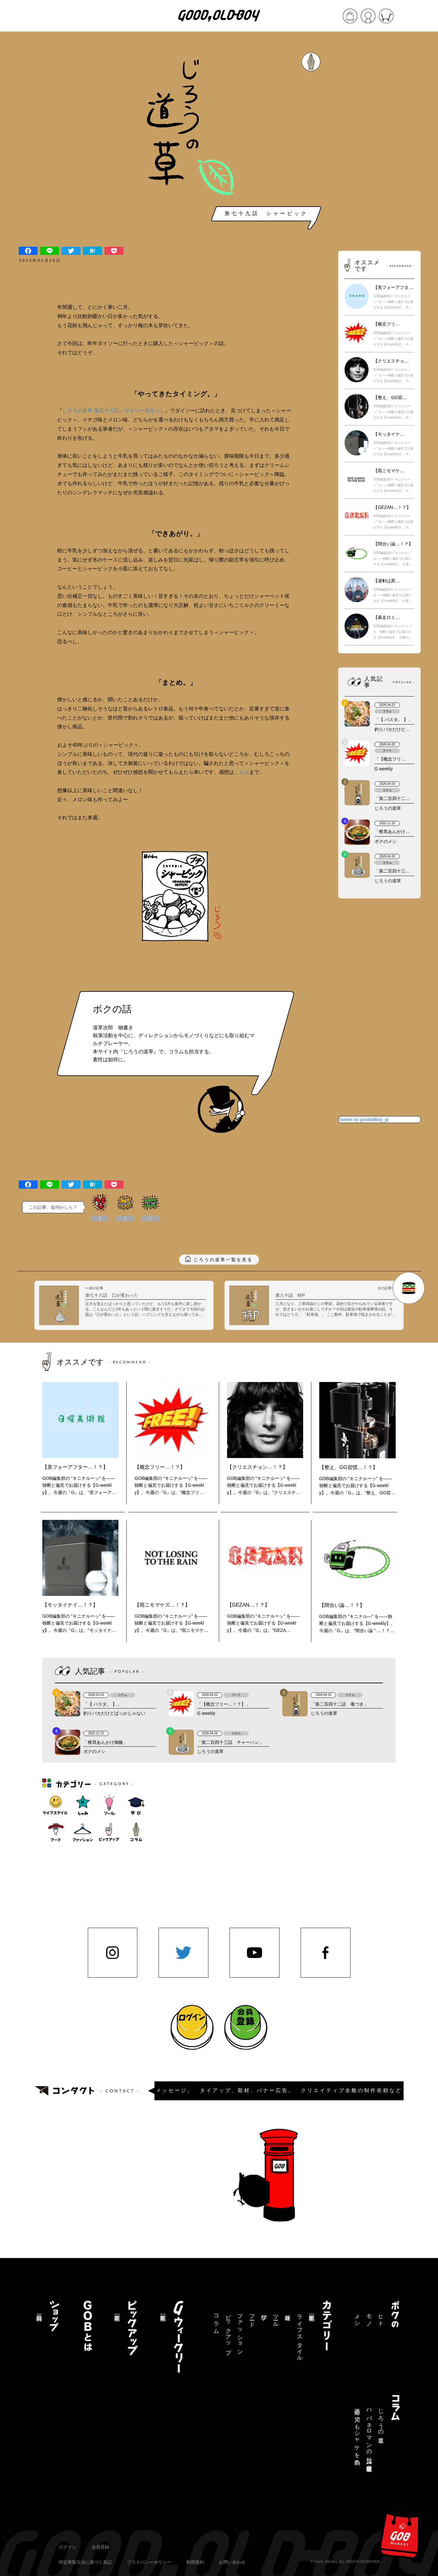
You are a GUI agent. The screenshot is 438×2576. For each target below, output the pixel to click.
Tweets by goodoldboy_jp (363, 1119)
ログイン (67, 2547)
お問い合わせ (232, 2562)
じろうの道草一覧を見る (223, 1259)
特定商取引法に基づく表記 (85, 2562)
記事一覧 (312, 2311)
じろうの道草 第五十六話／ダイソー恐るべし (113, 410)
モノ (369, 2317)
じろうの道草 (381, 2419)
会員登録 (100, 2547)
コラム (216, 2320)
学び (264, 2314)
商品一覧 (39, 2311)
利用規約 (195, 2562)
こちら (241, 772)
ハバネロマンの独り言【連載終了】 (369, 2434)
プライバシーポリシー (149, 2562)
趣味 (288, 2310)
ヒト (381, 2317)
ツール (276, 2317)
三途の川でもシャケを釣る (357, 2434)
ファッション (240, 2331)
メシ (357, 2317)
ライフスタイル (300, 2334)
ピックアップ (228, 2331)
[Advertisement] (379, 142)
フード (252, 2317)
